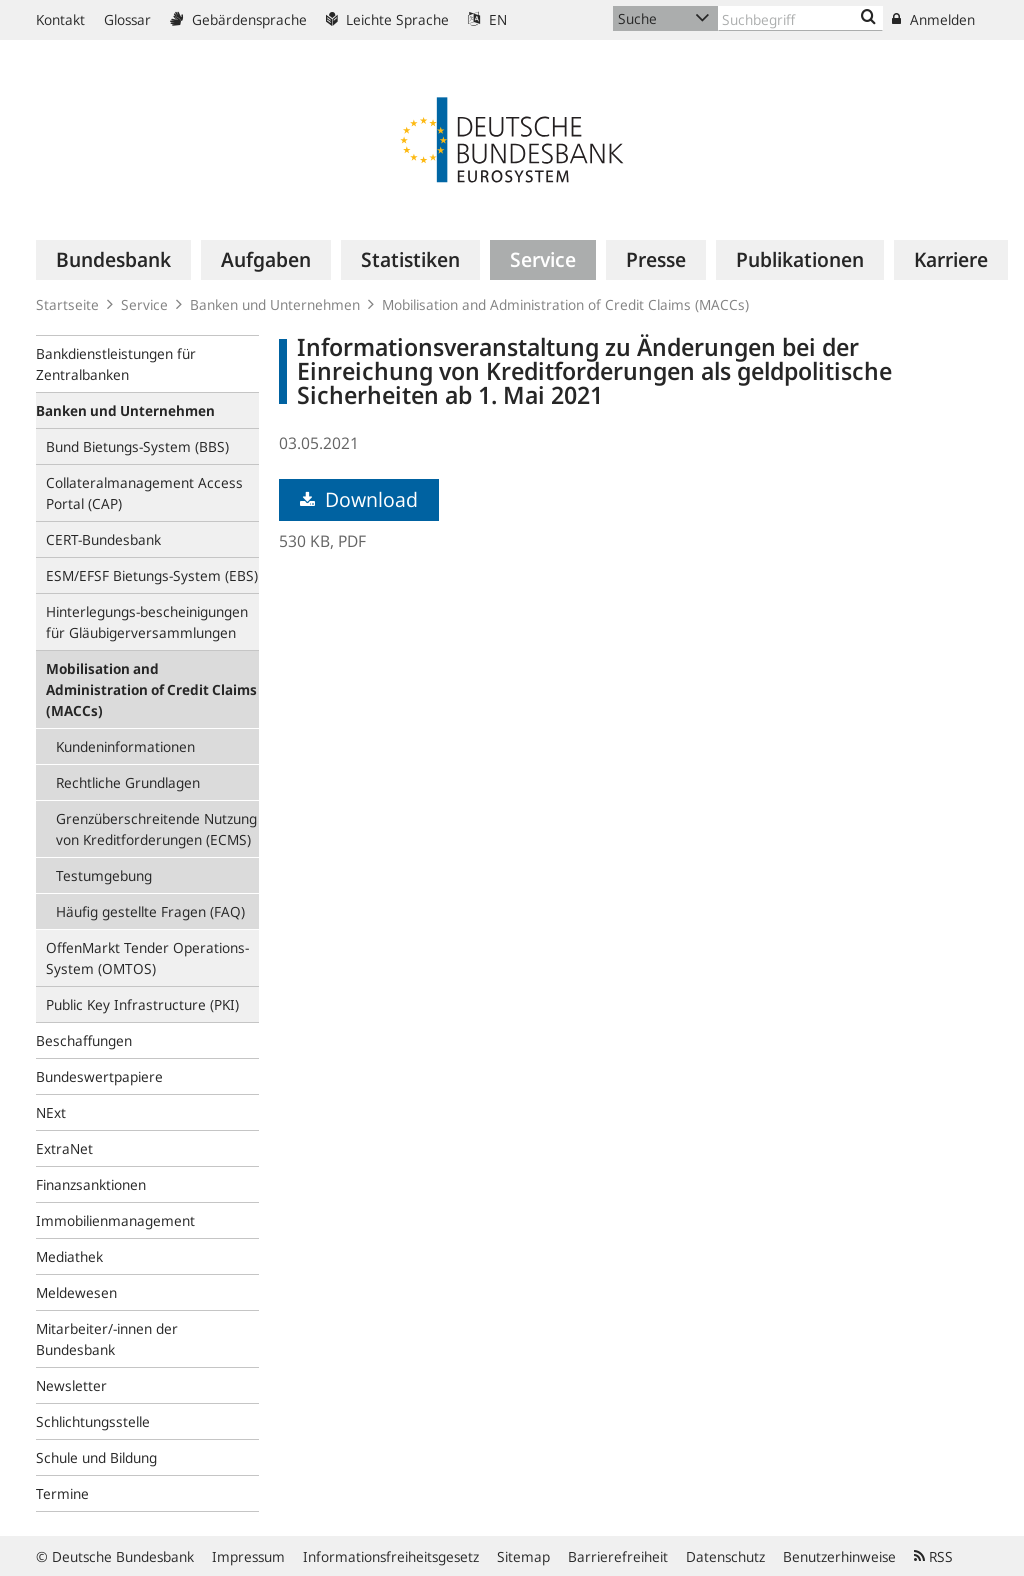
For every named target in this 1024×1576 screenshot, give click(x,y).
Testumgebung (104, 875)
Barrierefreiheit (618, 1556)
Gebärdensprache (238, 19)
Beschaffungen (84, 1040)
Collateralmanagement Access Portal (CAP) (144, 493)
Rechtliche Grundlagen (128, 782)
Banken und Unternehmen (275, 304)
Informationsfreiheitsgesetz (391, 1556)
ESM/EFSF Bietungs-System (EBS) (152, 575)
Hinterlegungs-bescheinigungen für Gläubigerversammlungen (147, 622)
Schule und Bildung (96, 1457)
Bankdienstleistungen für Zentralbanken (116, 364)
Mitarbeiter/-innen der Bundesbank (107, 1339)
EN (487, 19)
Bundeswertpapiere (99, 1076)
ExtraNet (64, 1148)
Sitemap (523, 1556)
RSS (933, 1556)
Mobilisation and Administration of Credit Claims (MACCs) (565, 304)
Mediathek (69, 1256)
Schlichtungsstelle (93, 1421)
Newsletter (71, 1385)
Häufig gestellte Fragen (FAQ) (150, 911)
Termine (62, 1493)
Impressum (248, 1556)
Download (359, 499)
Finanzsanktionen (91, 1184)
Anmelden (933, 19)
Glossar (127, 19)
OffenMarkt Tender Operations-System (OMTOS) (147, 958)
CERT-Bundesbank (103, 539)
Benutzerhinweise (839, 1556)
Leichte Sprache (387, 19)
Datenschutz (725, 1556)
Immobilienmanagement (115, 1220)
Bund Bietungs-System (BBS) (137, 446)
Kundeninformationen (125, 746)
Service (144, 304)
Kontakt (60, 19)
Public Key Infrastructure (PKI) (142, 1004)
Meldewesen (76, 1292)
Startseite (67, 304)
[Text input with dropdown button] (800, 18)
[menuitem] (113, 260)
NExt (51, 1112)
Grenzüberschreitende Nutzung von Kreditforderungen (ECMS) (156, 829)
